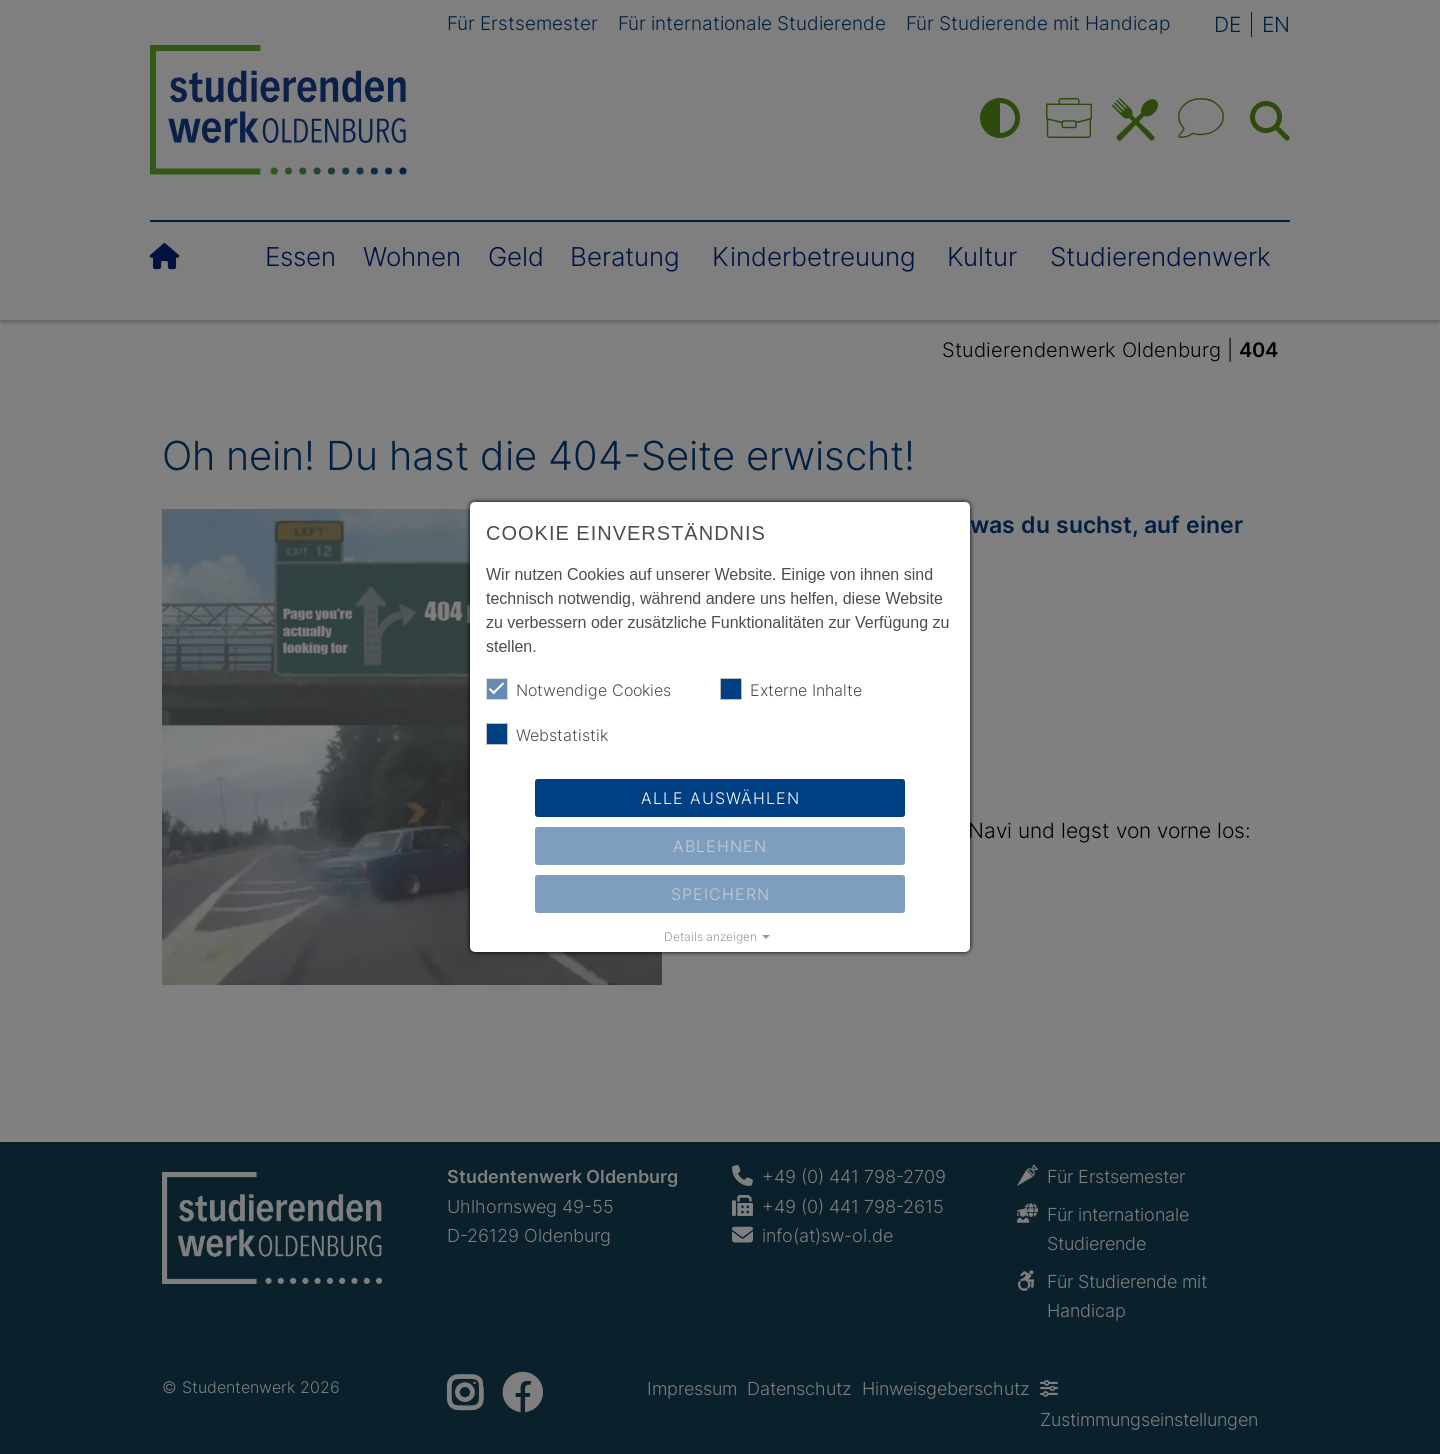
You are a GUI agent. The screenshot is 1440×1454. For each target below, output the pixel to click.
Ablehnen (720, 846)
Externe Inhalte (791, 689)
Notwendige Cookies (578, 689)
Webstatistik (547, 734)
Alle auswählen (720, 798)
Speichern (720, 894)
